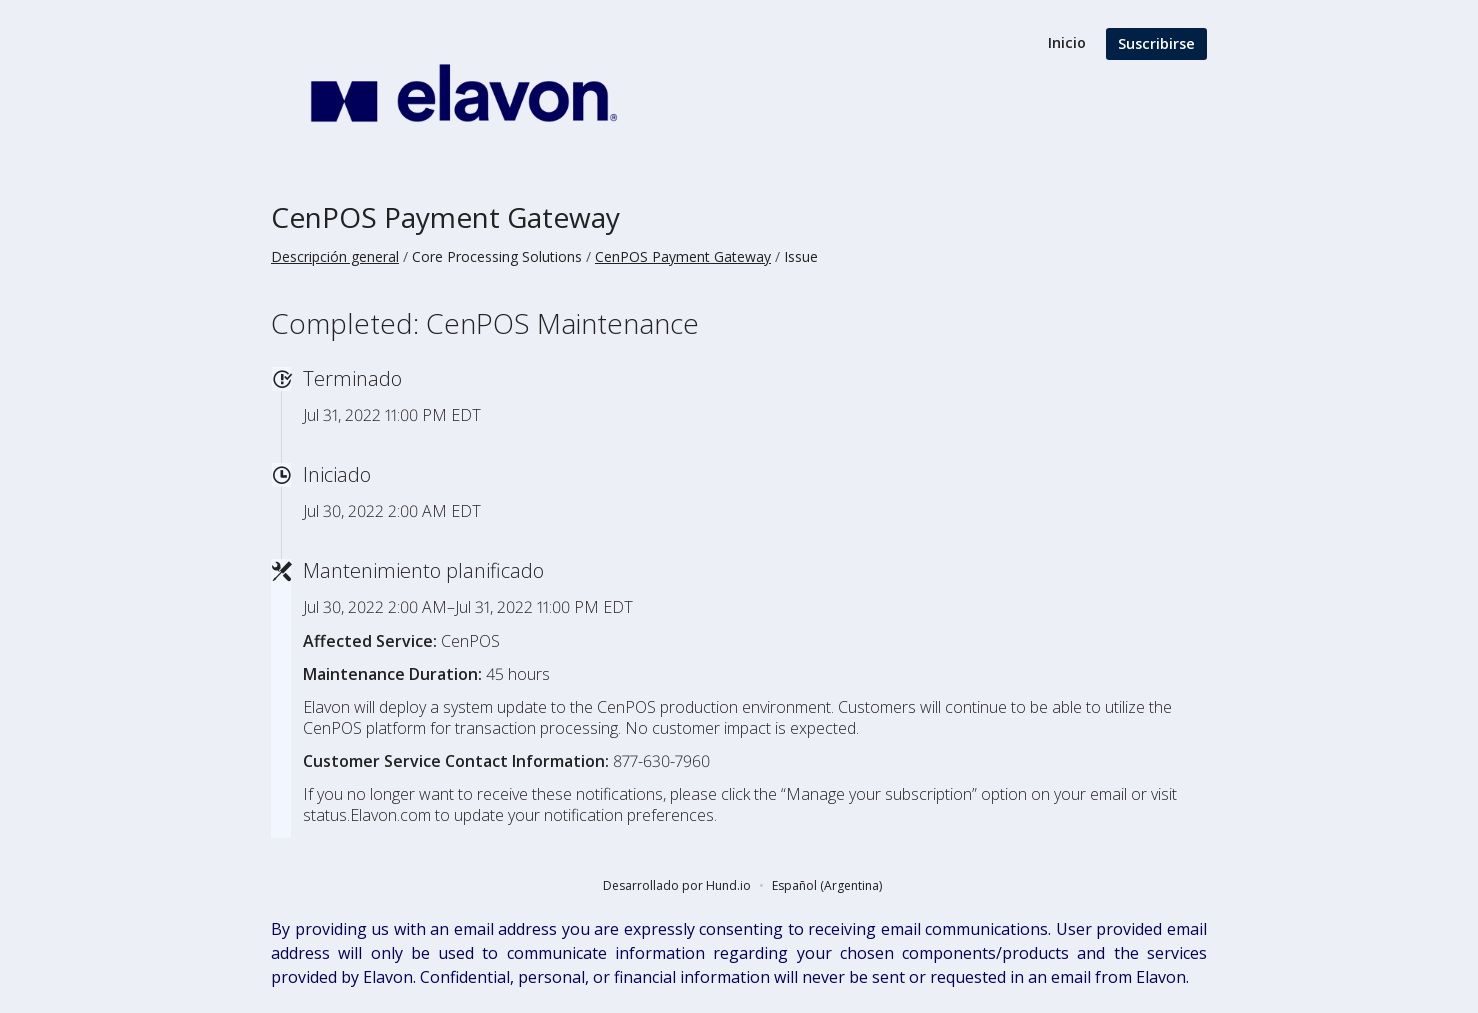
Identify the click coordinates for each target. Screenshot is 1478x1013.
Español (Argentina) (827, 885)
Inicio (1067, 42)
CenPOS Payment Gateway (445, 217)
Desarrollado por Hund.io (677, 885)
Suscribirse (1156, 43)
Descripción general (335, 256)
